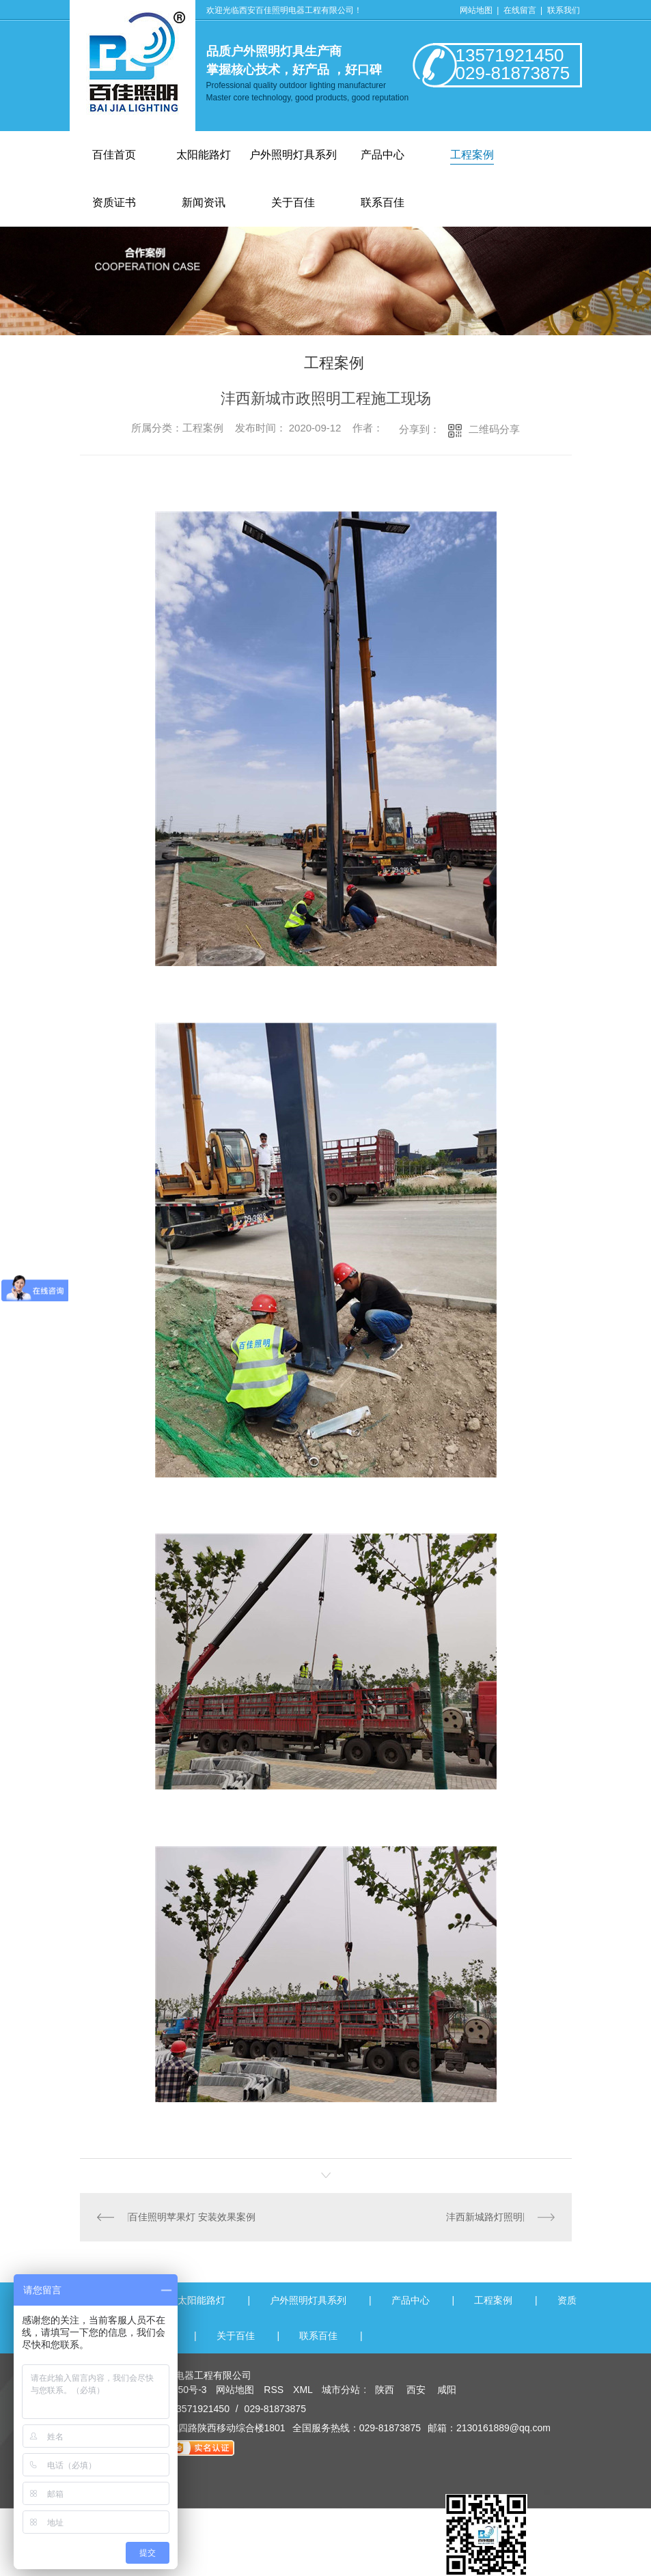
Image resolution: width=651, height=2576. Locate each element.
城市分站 (341, 2389)
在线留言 (520, 10)
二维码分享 (494, 429)
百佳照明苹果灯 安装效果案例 (191, 2216)
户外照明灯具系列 (293, 154)
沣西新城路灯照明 (484, 2216)
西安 (416, 2389)
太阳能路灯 (203, 154)
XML (304, 2389)
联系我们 (563, 10)
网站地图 (476, 10)
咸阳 (446, 2389)
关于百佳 (236, 2335)
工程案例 (472, 154)
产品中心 (382, 154)
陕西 (384, 2389)
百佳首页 (114, 154)
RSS (275, 2389)
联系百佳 (318, 2335)
